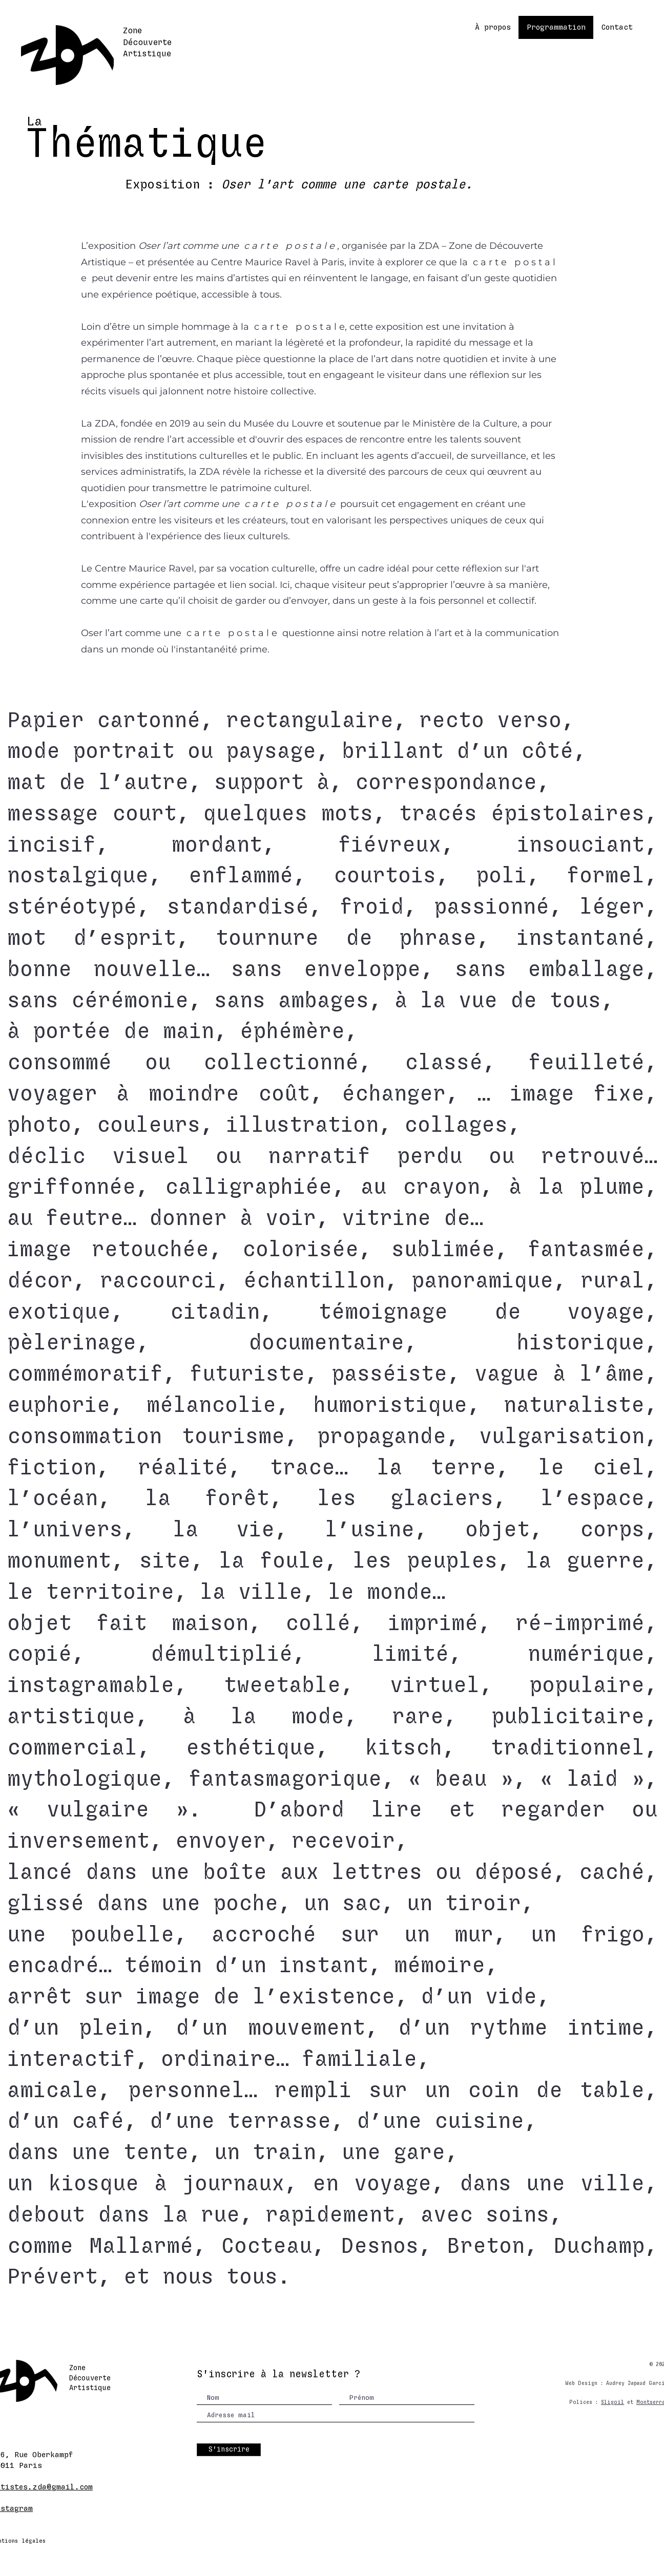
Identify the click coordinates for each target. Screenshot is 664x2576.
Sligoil (612, 2402)
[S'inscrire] (229, 2449)
